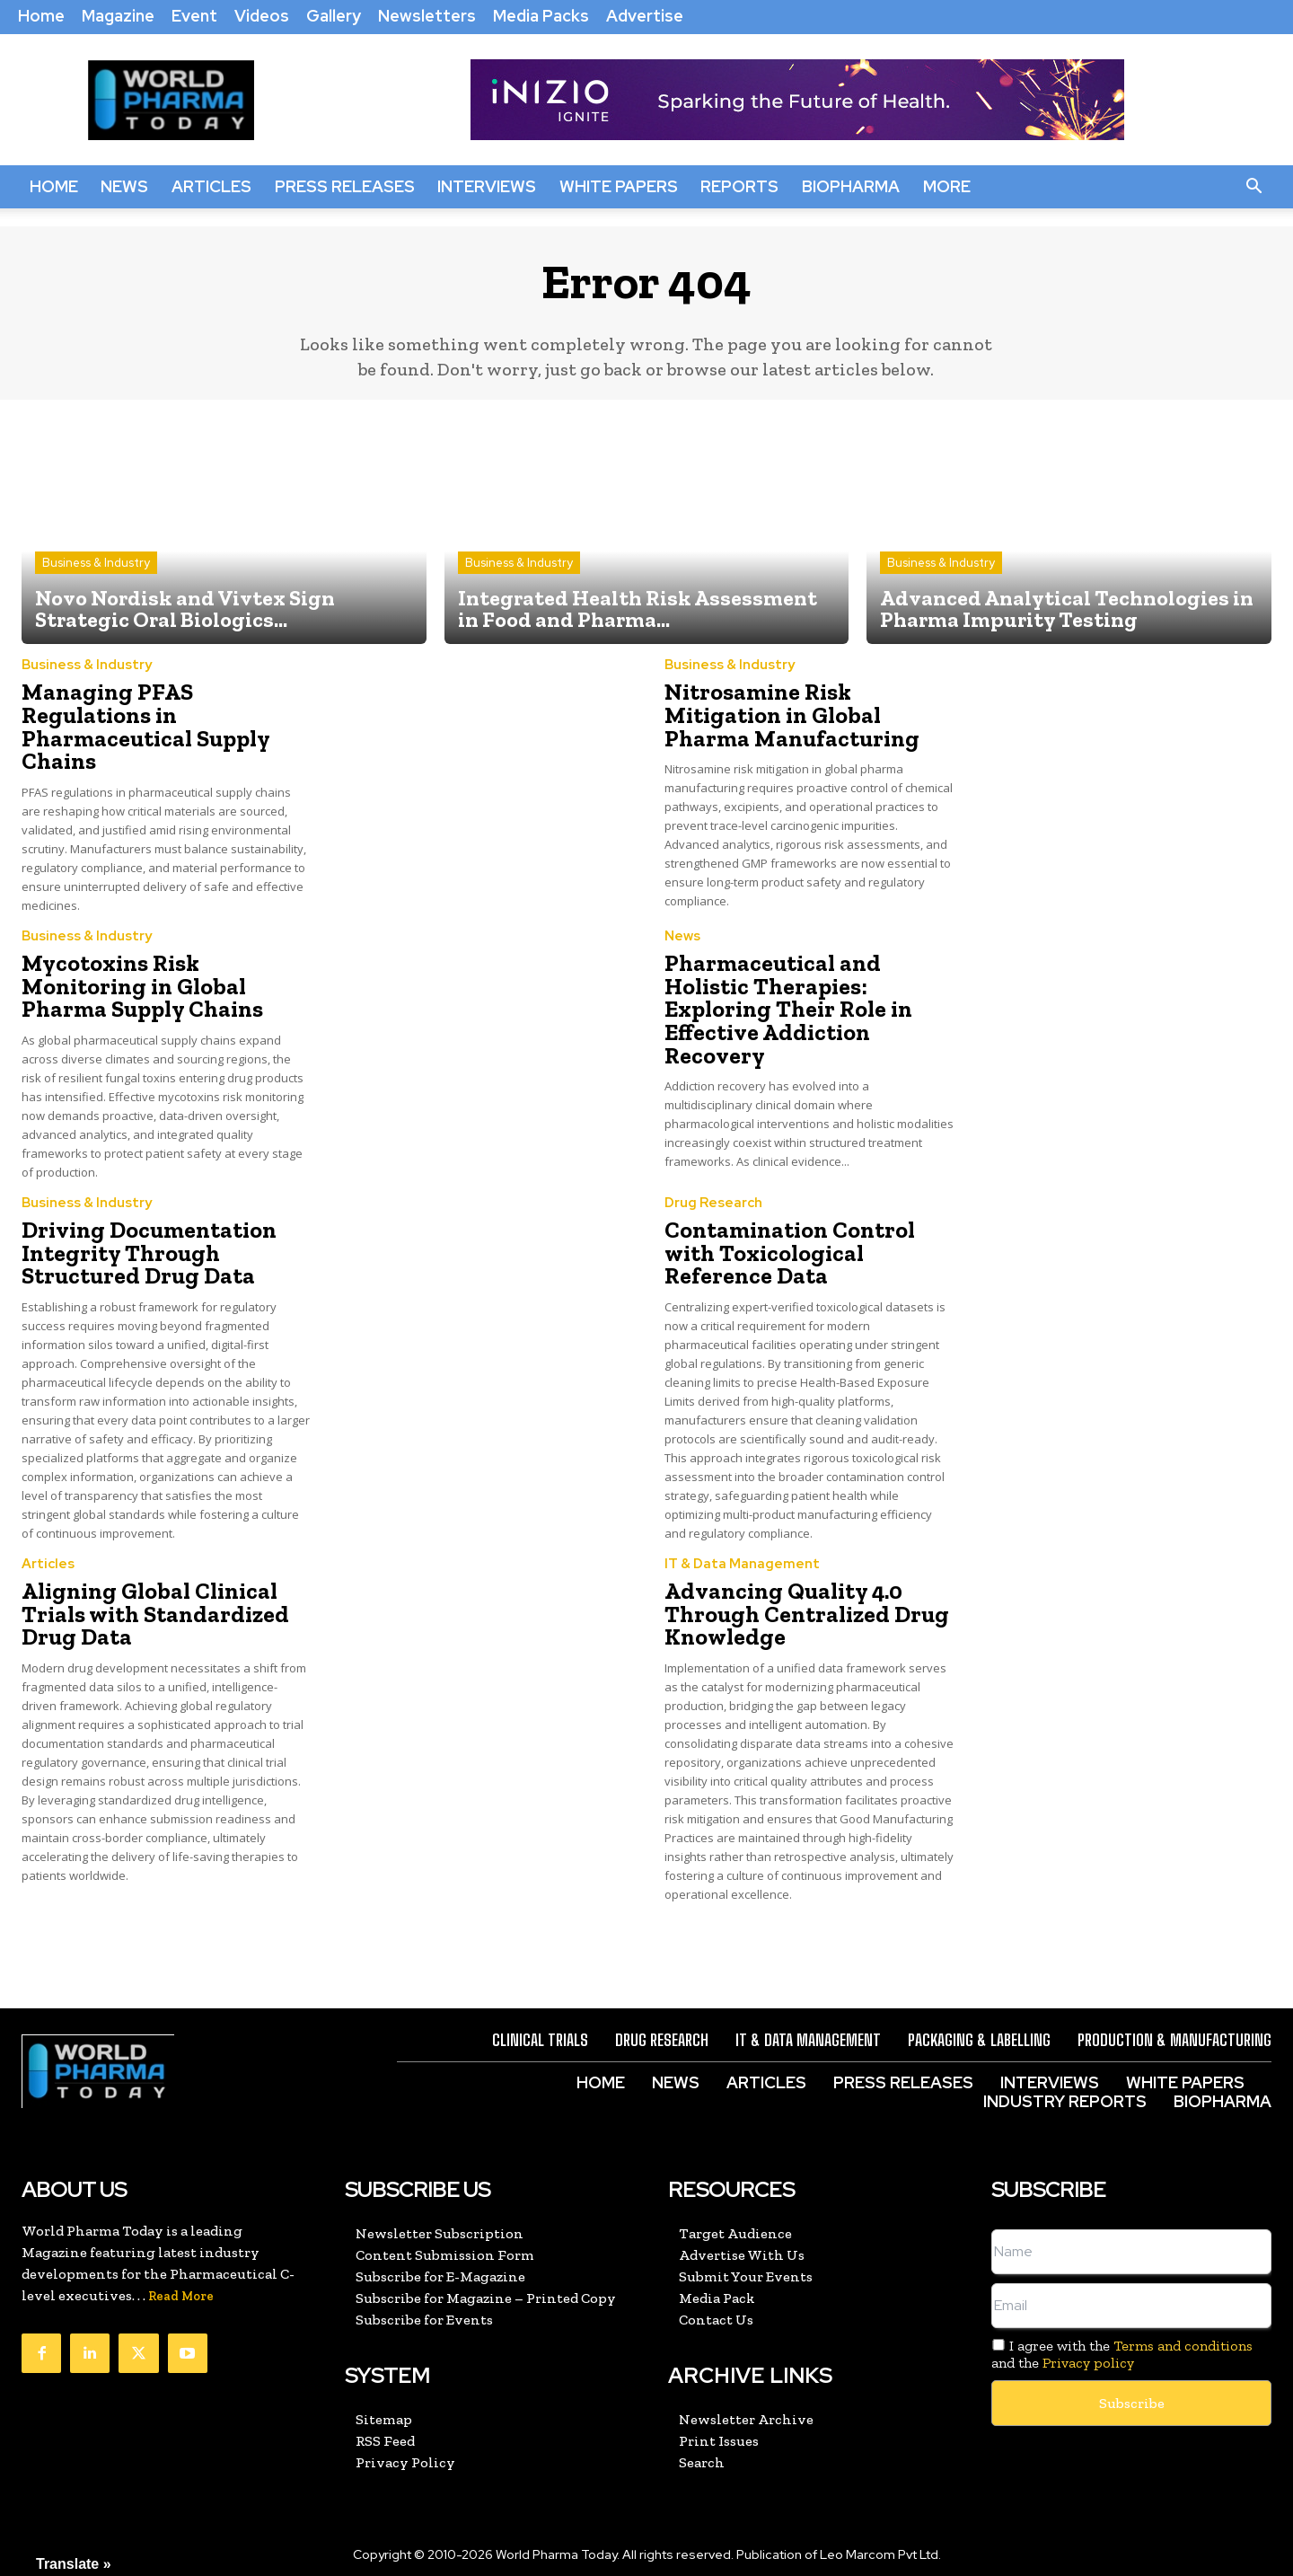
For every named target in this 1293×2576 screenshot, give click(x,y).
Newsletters (427, 15)
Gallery (333, 15)
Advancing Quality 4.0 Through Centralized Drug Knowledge (796, 1593)
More (947, 186)
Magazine (118, 15)
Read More (181, 2273)
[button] (1253, 187)
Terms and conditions (1183, 2323)
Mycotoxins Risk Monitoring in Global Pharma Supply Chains (166, 975)
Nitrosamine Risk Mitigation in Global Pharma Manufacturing (808, 712)
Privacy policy (1088, 2340)
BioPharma (851, 186)
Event (194, 15)
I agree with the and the (1122, 2332)
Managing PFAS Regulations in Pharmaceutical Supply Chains (165, 712)
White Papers (618, 186)
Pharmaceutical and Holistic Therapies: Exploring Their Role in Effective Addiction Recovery (808, 985)
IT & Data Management (742, 1546)
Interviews (486, 186)
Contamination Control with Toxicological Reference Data (809, 1226)
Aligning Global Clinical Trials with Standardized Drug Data (147, 1593)
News (124, 186)
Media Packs (541, 15)
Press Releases (345, 186)
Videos (261, 15)
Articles (211, 186)
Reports (739, 186)
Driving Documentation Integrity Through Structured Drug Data (141, 1237)
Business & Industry (96, 562)
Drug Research (713, 1189)
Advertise (644, 15)
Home (41, 15)
